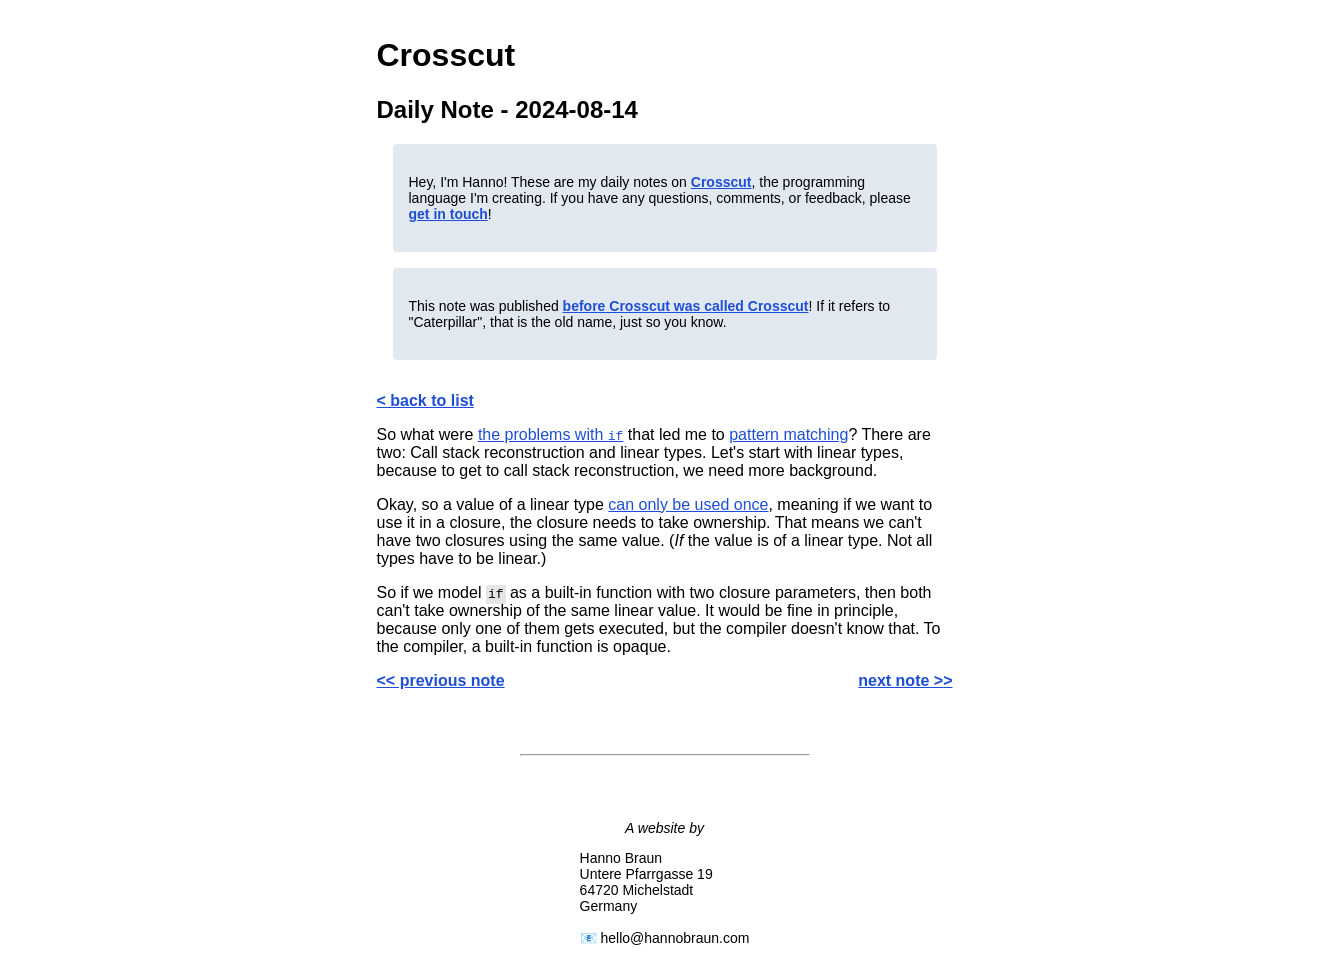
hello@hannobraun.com (675, 938)
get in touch (448, 214)
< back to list (425, 400)
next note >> (905, 680)
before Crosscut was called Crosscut (686, 306)
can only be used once (688, 504)
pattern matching (788, 434)
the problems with (550, 434)
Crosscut (721, 182)
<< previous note (441, 680)
